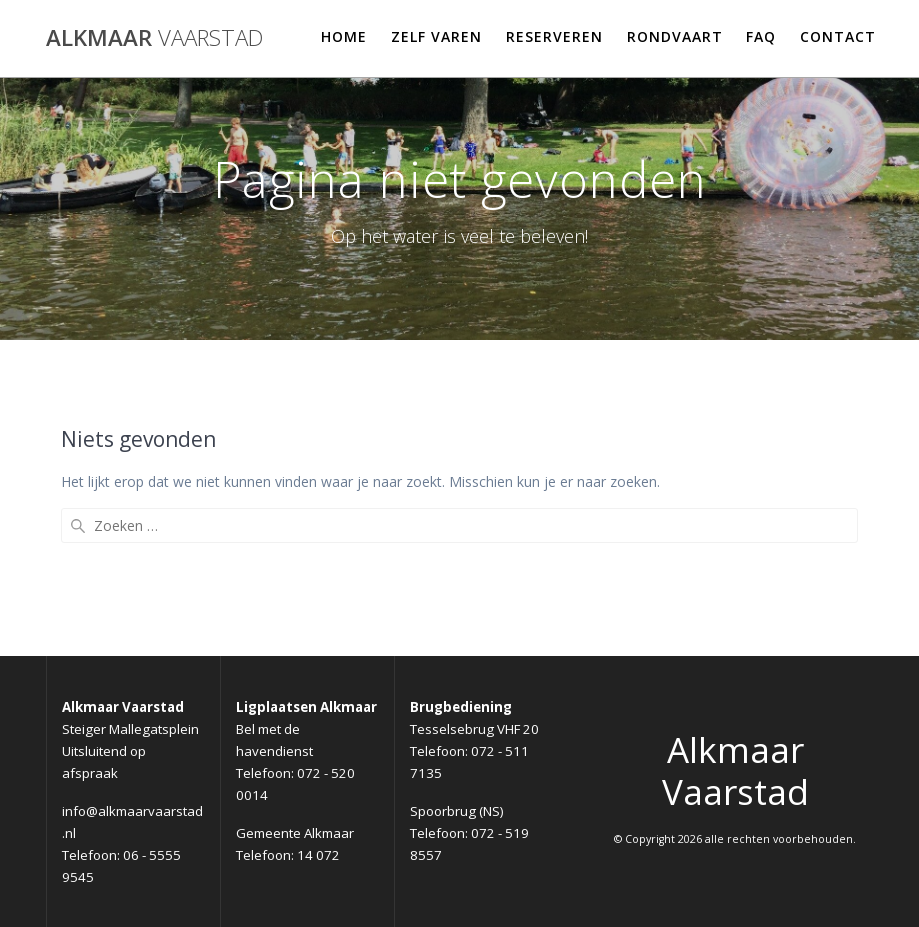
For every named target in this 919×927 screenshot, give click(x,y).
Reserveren (554, 36)
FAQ (761, 36)
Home (344, 36)
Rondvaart (675, 36)
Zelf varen (436, 36)
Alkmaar (154, 38)
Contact (838, 36)
